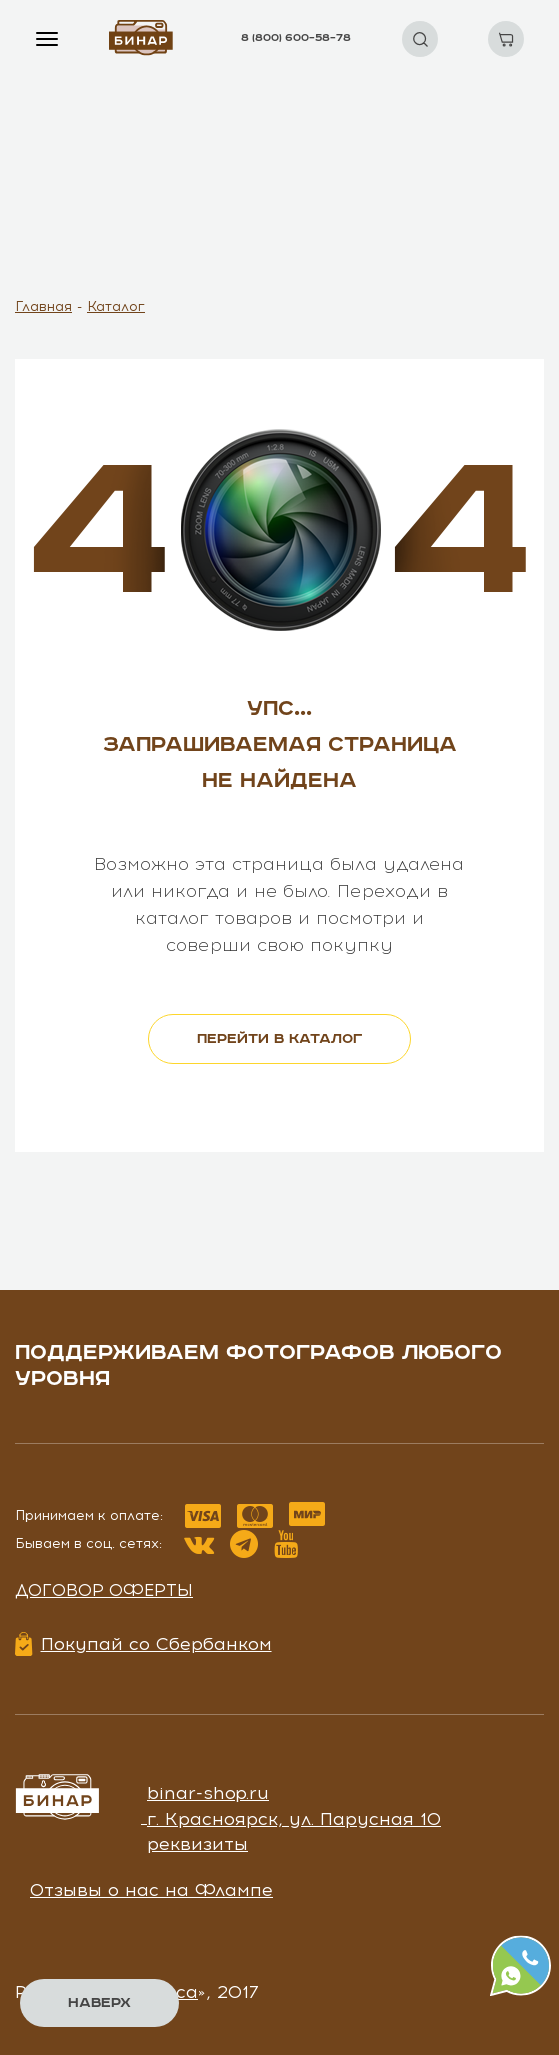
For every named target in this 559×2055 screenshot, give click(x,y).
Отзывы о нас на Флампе (151, 1890)
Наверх (99, 2003)
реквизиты (197, 1844)
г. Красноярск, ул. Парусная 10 (294, 1819)
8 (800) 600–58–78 (296, 38)
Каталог (116, 306)
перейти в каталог (279, 1039)
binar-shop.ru (208, 1793)
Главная (43, 306)
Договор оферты (104, 1590)
